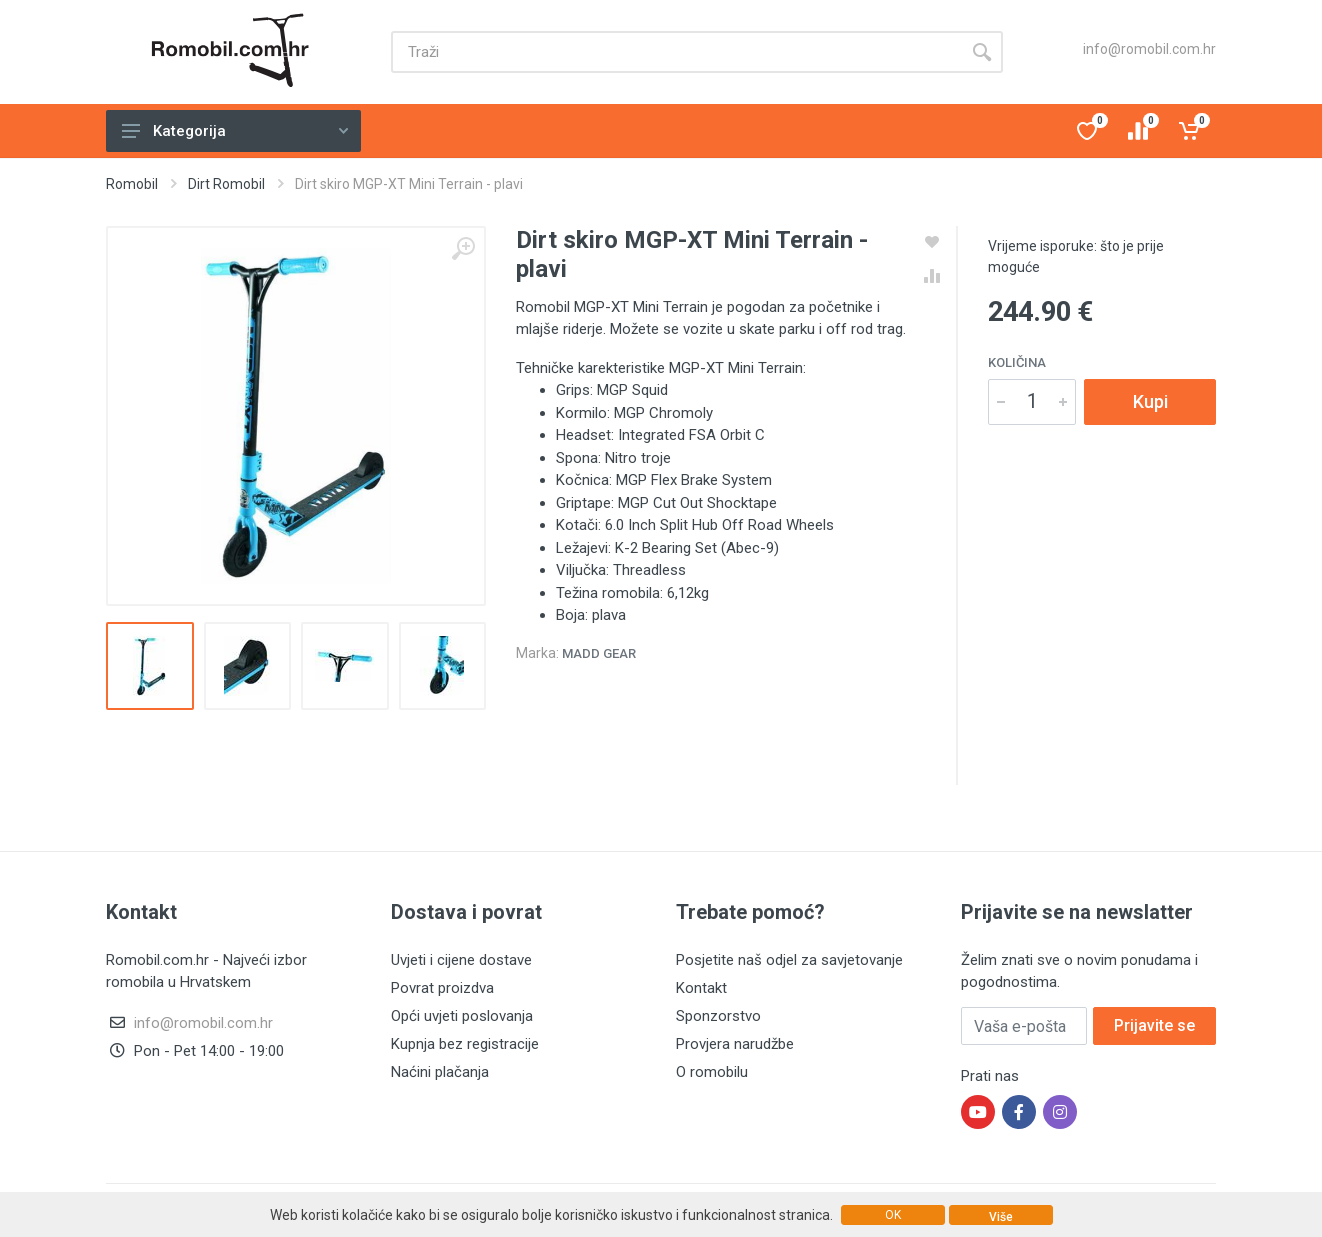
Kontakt (701, 988)
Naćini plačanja (440, 1072)
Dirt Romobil (226, 184)
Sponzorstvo (718, 1016)
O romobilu (712, 1072)
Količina (1017, 362)
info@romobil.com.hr (1149, 49)
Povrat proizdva (442, 988)
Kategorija (235, 131)
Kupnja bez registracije (465, 1044)
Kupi (1150, 401)
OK (893, 1215)
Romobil (132, 184)
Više (1001, 1217)
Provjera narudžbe (735, 1044)
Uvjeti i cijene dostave (461, 960)
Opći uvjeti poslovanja (462, 1016)
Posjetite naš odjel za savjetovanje (789, 960)
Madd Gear (599, 653)
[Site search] (676, 52)
